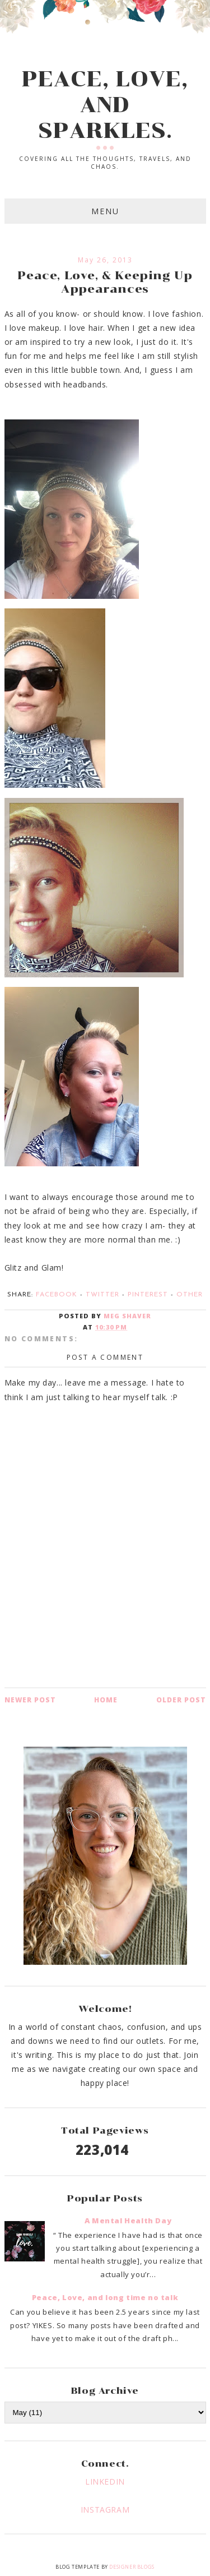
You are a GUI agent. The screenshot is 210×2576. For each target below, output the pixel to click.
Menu (105, 211)
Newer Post (30, 1700)
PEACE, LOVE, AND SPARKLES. (105, 105)
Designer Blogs (131, 2566)
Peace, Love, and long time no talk (105, 2297)
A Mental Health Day (128, 2220)
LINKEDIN (105, 2481)
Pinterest (148, 1294)
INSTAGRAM (105, 2509)
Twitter (102, 1294)
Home (106, 1700)
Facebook (56, 1294)
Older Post (181, 1700)
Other (189, 1294)
